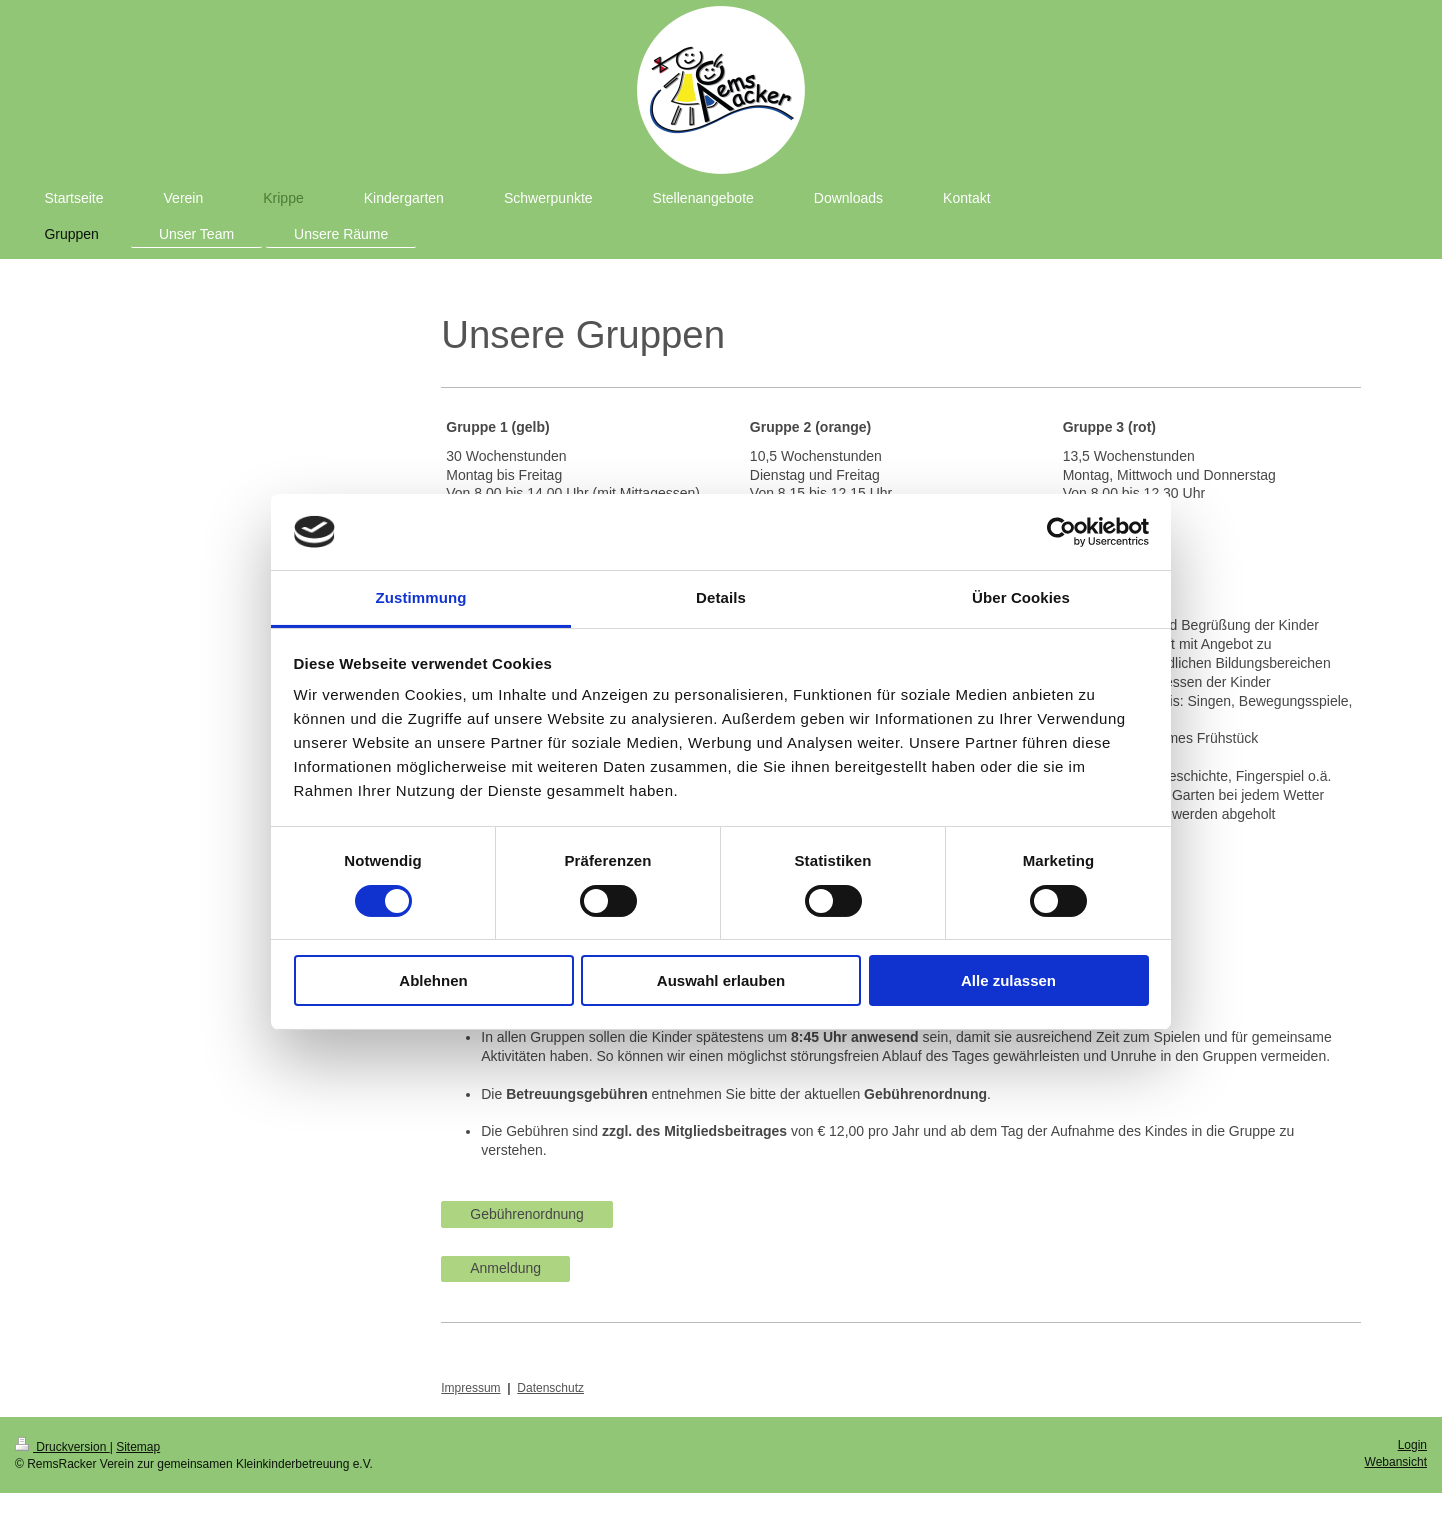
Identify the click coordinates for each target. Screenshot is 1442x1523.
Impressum (470, 1388)
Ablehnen (433, 980)
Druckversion (62, 1447)
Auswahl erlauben (721, 980)
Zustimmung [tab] (421, 597)
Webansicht (1396, 1462)
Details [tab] (721, 597)
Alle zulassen (1008, 980)
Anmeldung (505, 1268)
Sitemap (138, 1447)
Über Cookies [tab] (1021, 597)
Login (1412, 1445)
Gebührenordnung (527, 1214)
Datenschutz (550, 1388)
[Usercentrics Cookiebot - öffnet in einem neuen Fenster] (1061, 532)
